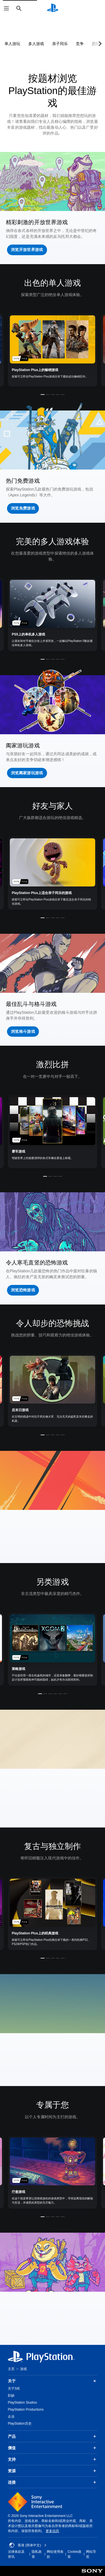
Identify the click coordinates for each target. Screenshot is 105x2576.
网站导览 (91, 2554)
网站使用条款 (55, 2554)
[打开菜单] (6, 8)
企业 (11, 2416)
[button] (27, 249)
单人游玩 (12, 43)
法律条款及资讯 (16, 2554)
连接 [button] (52, 2482)
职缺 (11, 2395)
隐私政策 (37, 2554)
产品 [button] (52, 2436)
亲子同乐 (60, 43)
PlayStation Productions (25, 2409)
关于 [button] (52, 2381)
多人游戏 (36, 43)
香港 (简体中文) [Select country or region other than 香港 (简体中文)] (28, 2545)
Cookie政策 (74, 2554)
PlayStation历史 (20, 2423)
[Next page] (99, 44)
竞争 (80, 43)
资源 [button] (52, 2470)
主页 (11, 2369)
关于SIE (14, 2388)
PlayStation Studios (22, 2402)
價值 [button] (52, 2447)
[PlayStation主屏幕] (53, 8)
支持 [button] (52, 2459)
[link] (52, 350)
